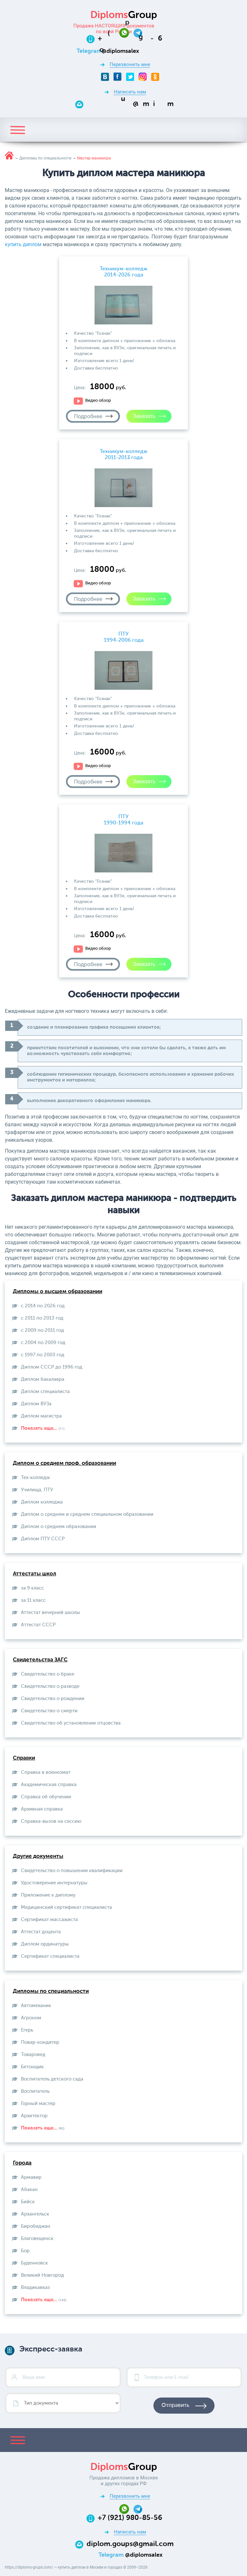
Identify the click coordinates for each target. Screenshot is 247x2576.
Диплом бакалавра (42, 1379)
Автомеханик (36, 2005)
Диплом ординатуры (45, 1944)
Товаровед (33, 2054)
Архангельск (35, 2214)
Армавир (31, 2177)
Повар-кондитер (40, 2042)
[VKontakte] (105, 76)
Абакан (29, 2189)
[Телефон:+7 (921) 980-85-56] (130, 38)
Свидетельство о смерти (49, 1710)
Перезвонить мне (130, 64)
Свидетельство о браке (47, 1674)
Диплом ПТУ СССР (43, 1538)
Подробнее (88, 416)
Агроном (31, 2017)
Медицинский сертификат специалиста (66, 1907)
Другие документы (38, 1856)
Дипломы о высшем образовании (57, 1291)
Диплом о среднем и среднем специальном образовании (87, 1514)
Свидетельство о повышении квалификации (72, 1870)
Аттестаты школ (34, 1574)
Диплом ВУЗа (36, 1403)
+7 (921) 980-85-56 (130, 2518)
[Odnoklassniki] (155, 76)
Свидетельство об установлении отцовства (71, 1723)
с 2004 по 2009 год (43, 1342)
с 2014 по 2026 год (43, 1305)
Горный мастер (38, 2103)
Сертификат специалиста (50, 1956)
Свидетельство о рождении (52, 1698)
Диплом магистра (41, 1416)
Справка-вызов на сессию (51, 1821)
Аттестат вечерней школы (50, 1612)
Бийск (28, 2201)
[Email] (130, 104)
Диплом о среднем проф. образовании (64, 1463)
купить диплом (23, 244)
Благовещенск (37, 2238)
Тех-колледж (35, 1477)
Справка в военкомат (45, 1772)
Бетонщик (32, 2066)
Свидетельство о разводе (50, 1686)
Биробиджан (35, 2226)
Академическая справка (49, 1784)
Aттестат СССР (38, 1624)
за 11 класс (33, 1600)
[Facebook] (118, 76)
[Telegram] (137, 32)
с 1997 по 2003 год (42, 1354)
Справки (24, 1758)
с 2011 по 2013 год (42, 1318)
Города (22, 2163)
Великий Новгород (42, 2275)
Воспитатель (35, 2091)
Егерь (27, 2030)
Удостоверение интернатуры (54, 1882)
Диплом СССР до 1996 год (51, 1367)
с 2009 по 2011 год (42, 1330)
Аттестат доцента (41, 1931)
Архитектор (34, 2115)
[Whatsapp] (126, 32)
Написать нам (130, 92)
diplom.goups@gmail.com (130, 2544)
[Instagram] (143, 76)
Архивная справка (42, 1809)
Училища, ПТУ (37, 1489)
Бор (25, 2250)
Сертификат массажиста (49, 1919)
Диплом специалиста (45, 1391)
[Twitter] (130, 76)
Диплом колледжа (42, 1502)
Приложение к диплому (48, 1895)
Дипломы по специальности (51, 1991)
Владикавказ (35, 2287)
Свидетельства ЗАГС (40, 1660)
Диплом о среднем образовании (58, 1526)
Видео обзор (98, 401)
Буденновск (34, 2263)
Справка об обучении (46, 1796)
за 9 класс (32, 1588)
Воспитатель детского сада (52, 2079)
